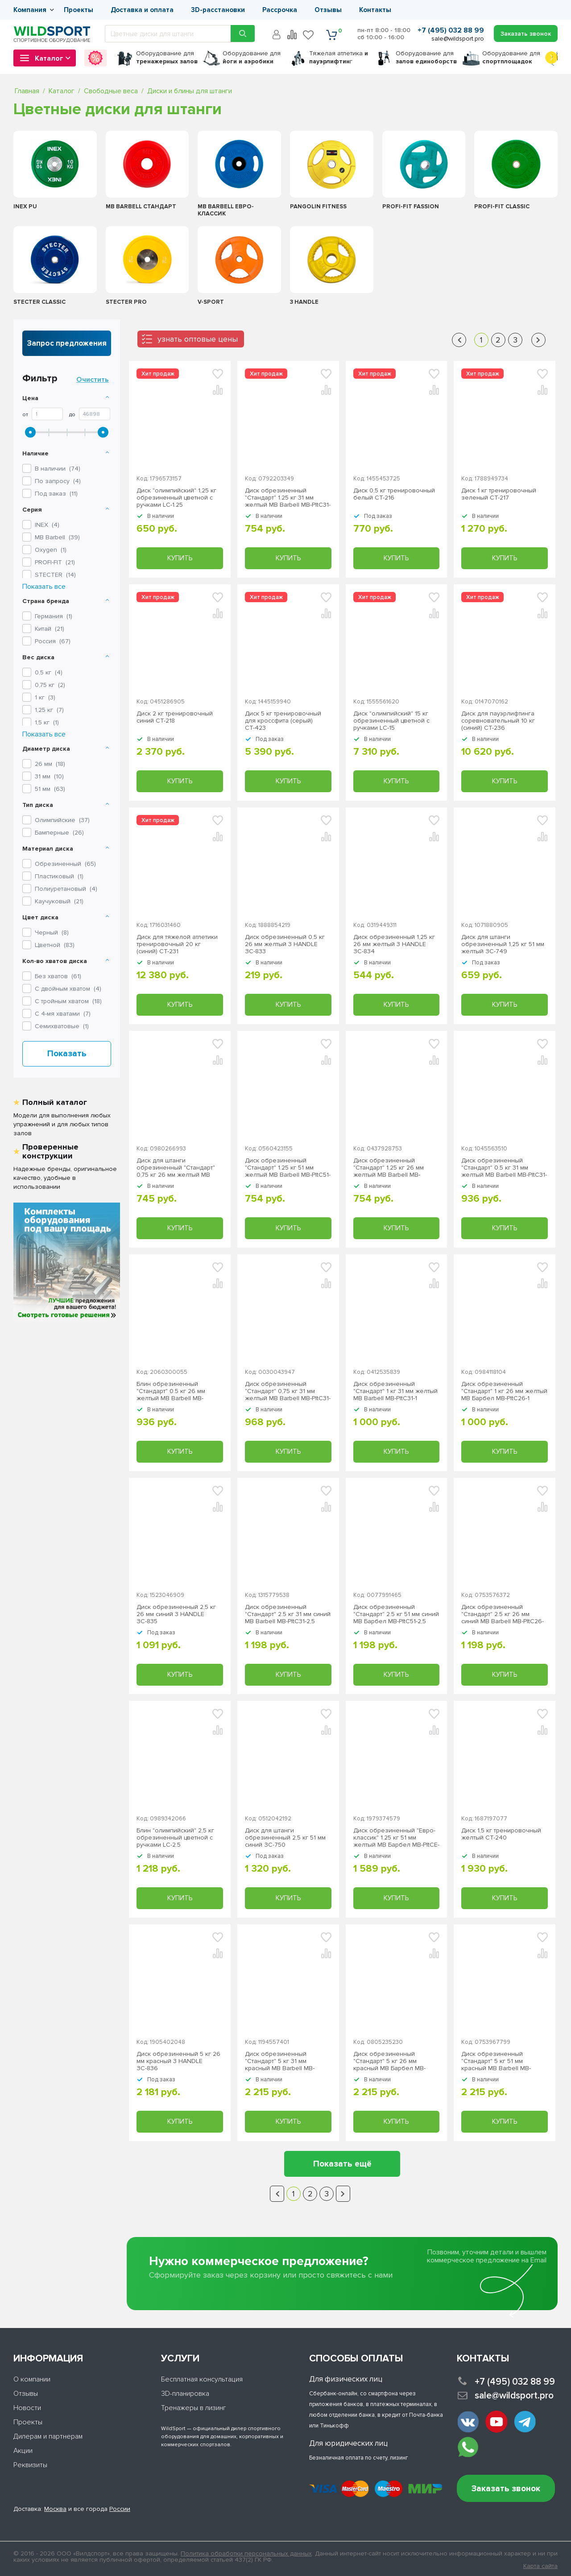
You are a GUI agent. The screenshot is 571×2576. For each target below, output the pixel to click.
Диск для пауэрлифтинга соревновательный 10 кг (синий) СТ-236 (498, 721)
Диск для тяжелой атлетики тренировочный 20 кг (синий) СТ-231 (177, 944)
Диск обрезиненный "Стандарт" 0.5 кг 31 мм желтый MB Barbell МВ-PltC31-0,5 (504, 1167)
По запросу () (58, 481)
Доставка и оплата (142, 10)
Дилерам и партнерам (48, 2436)
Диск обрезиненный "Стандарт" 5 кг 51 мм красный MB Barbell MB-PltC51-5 (496, 2061)
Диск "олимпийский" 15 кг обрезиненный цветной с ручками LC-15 (391, 721)
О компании (31, 2379)
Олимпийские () (62, 820)
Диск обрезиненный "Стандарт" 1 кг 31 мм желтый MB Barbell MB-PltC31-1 (395, 1391)
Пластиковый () (59, 876)
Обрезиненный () (65, 864)
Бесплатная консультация (202, 2379)
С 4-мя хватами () (63, 1013)
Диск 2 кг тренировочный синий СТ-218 (175, 717)
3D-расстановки (218, 10)
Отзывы (328, 10)
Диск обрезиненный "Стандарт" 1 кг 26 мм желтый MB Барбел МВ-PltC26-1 (504, 1391)
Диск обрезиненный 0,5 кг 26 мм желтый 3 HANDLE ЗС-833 (285, 944)
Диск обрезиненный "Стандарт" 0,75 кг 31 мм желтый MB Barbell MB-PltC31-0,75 (288, 1391)
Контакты (375, 10)
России (119, 2509)
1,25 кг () (49, 710)
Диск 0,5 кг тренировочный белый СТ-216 (394, 494)
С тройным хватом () (68, 1001)
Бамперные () (59, 832)
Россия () (52, 641)
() (47, 525)
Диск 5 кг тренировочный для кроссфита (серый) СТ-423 (283, 721)
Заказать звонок (506, 2489)
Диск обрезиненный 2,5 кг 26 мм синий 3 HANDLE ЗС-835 (176, 1614)
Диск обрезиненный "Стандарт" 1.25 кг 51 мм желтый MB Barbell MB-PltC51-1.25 (288, 1167)
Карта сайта (540, 2566)
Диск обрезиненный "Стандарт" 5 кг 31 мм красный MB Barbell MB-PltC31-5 (279, 2061)
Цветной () (54, 945)
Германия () (53, 616)
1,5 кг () (47, 722)
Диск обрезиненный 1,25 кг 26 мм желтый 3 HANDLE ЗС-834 (394, 944)
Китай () (49, 629)
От (25, 415)
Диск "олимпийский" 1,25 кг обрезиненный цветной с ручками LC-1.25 (176, 498)
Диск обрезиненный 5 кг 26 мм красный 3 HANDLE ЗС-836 (178, 2061)
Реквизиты (30, 2464)
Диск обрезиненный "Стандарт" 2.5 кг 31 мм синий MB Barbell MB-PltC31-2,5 (288, 1614)
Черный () (52, 932)
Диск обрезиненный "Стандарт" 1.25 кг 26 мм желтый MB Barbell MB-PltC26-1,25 (388, 1167)
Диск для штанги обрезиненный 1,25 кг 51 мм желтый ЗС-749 (502, 944)
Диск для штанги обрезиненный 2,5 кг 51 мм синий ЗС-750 (285, 1837)
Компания (29, 10)
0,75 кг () (50, 685)
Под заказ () (56, 493)
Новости (27, 2407)
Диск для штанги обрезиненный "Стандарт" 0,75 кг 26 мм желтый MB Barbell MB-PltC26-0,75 (176, 1167)
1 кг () (45, 697)
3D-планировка (185, 2393)
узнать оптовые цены (197, 339)
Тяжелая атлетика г (338, 57)
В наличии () (57, 468)
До (72, 415)
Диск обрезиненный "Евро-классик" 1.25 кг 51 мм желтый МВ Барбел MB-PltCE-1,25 (396, 1837)
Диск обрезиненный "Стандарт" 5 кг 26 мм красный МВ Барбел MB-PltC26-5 (389, 2061)
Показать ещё (342, 2164)
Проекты (78, 10)
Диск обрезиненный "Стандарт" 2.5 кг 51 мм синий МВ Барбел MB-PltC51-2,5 (396, 1614)
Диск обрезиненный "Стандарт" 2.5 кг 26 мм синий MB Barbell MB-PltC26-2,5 (502, 1614)
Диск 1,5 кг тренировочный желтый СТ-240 (501, 1834)
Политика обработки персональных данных (246, 2553)
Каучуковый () (59, 901)
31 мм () (49, 776)
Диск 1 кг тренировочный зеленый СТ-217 (498, 494)
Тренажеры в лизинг (193, 2407)
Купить (179, 558)
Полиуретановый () (66, 889)
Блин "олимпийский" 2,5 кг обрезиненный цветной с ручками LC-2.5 (175, 1837)
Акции (23, 2450)
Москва (55, 2509)
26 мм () (50, 764)
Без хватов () (58, 976)
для (167, 57)
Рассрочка (279, 10)
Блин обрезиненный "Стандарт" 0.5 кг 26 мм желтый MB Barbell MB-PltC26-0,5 (171, 1391)
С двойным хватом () (68, 988)
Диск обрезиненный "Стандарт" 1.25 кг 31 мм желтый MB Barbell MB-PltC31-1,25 (288, 498)
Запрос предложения (67, 343)
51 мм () (50, 789)
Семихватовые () (62, 1026)
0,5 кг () (48, 672)
